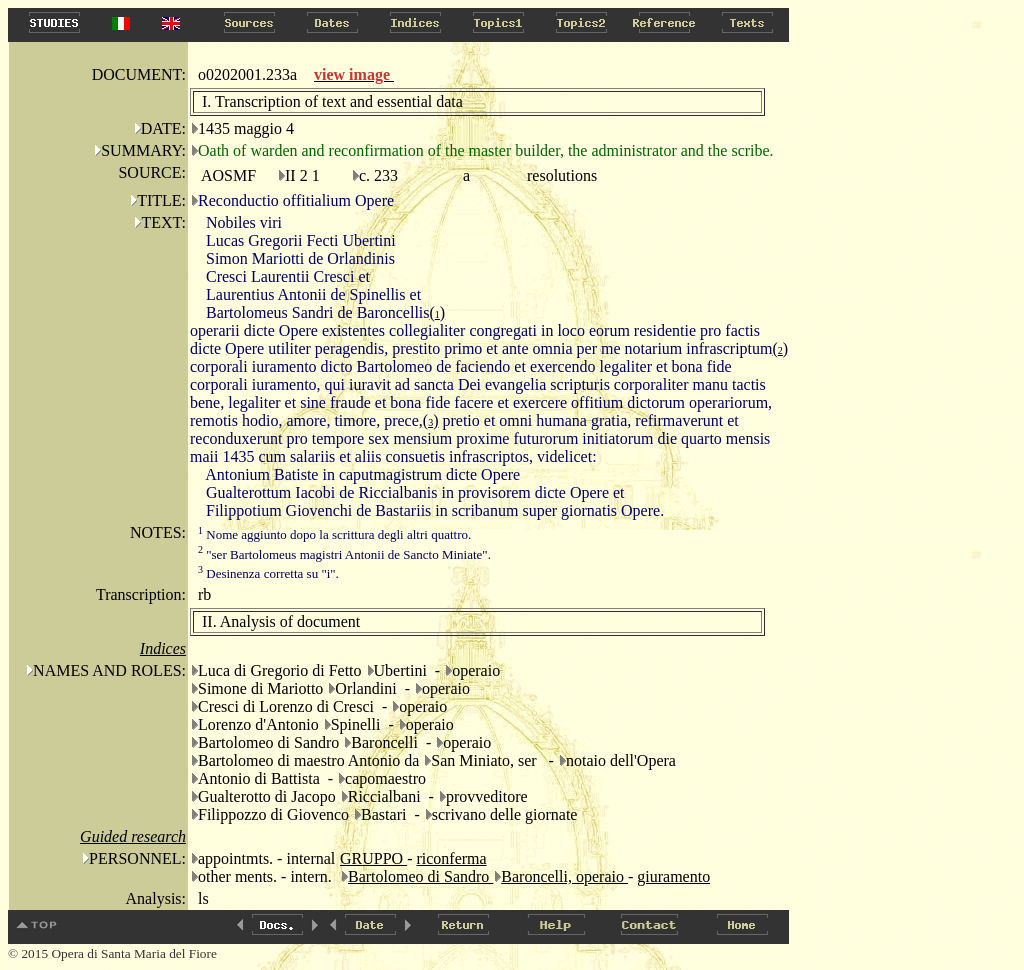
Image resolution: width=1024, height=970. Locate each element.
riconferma (451, 858)
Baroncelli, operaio (564, 876)
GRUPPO (373, 858)
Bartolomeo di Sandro (420, 876)
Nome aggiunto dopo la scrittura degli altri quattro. (334, 534)
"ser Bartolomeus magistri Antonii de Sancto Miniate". (344, 554)
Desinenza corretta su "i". (268, 573)
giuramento (673, 876)
